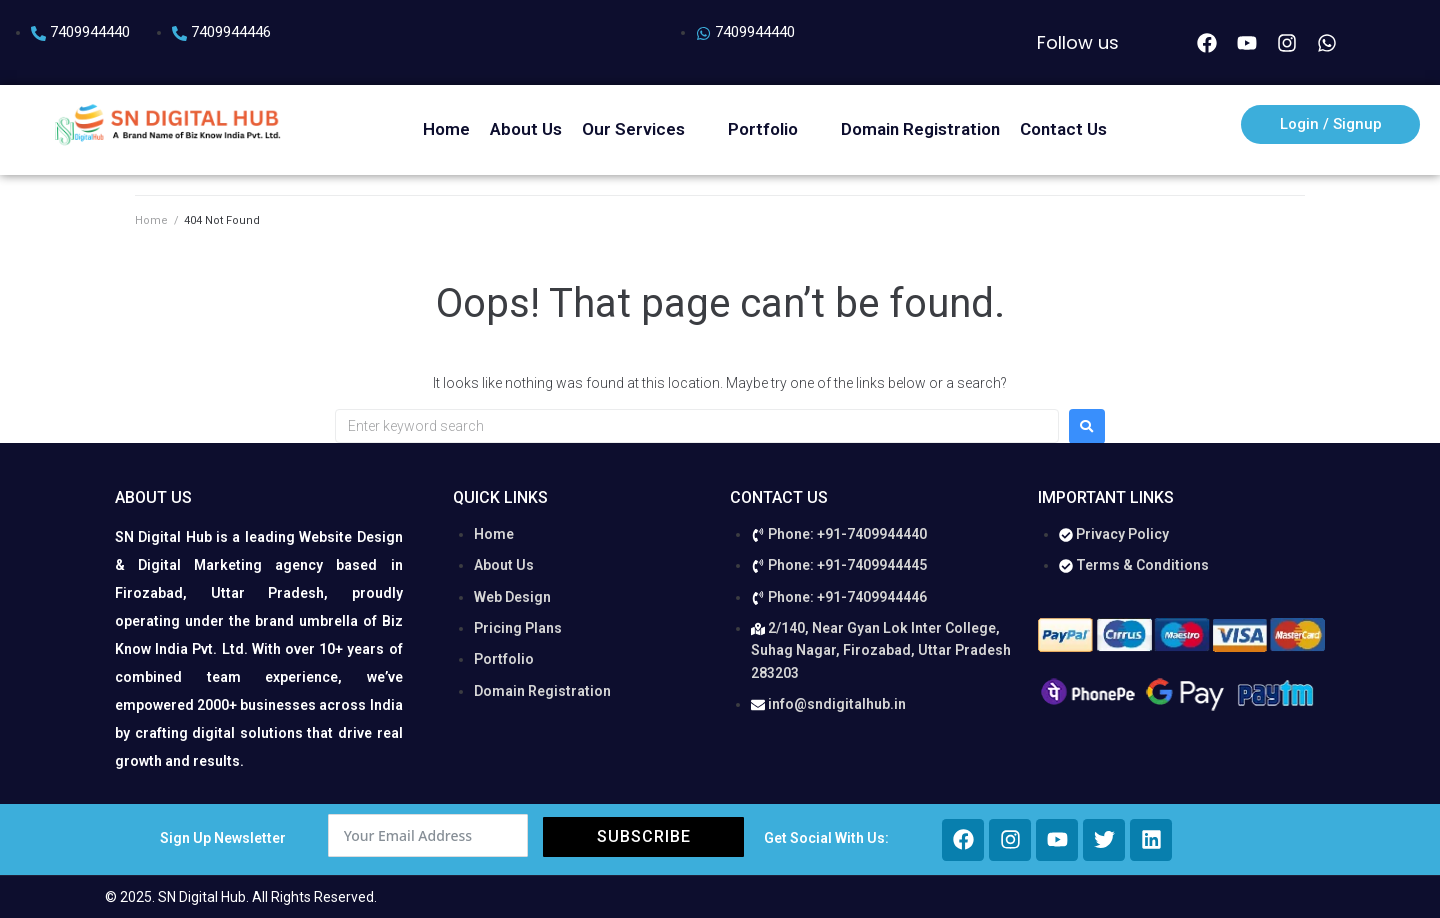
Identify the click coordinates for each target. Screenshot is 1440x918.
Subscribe (644, 836)
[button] (645, 129)
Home (151, 220)
